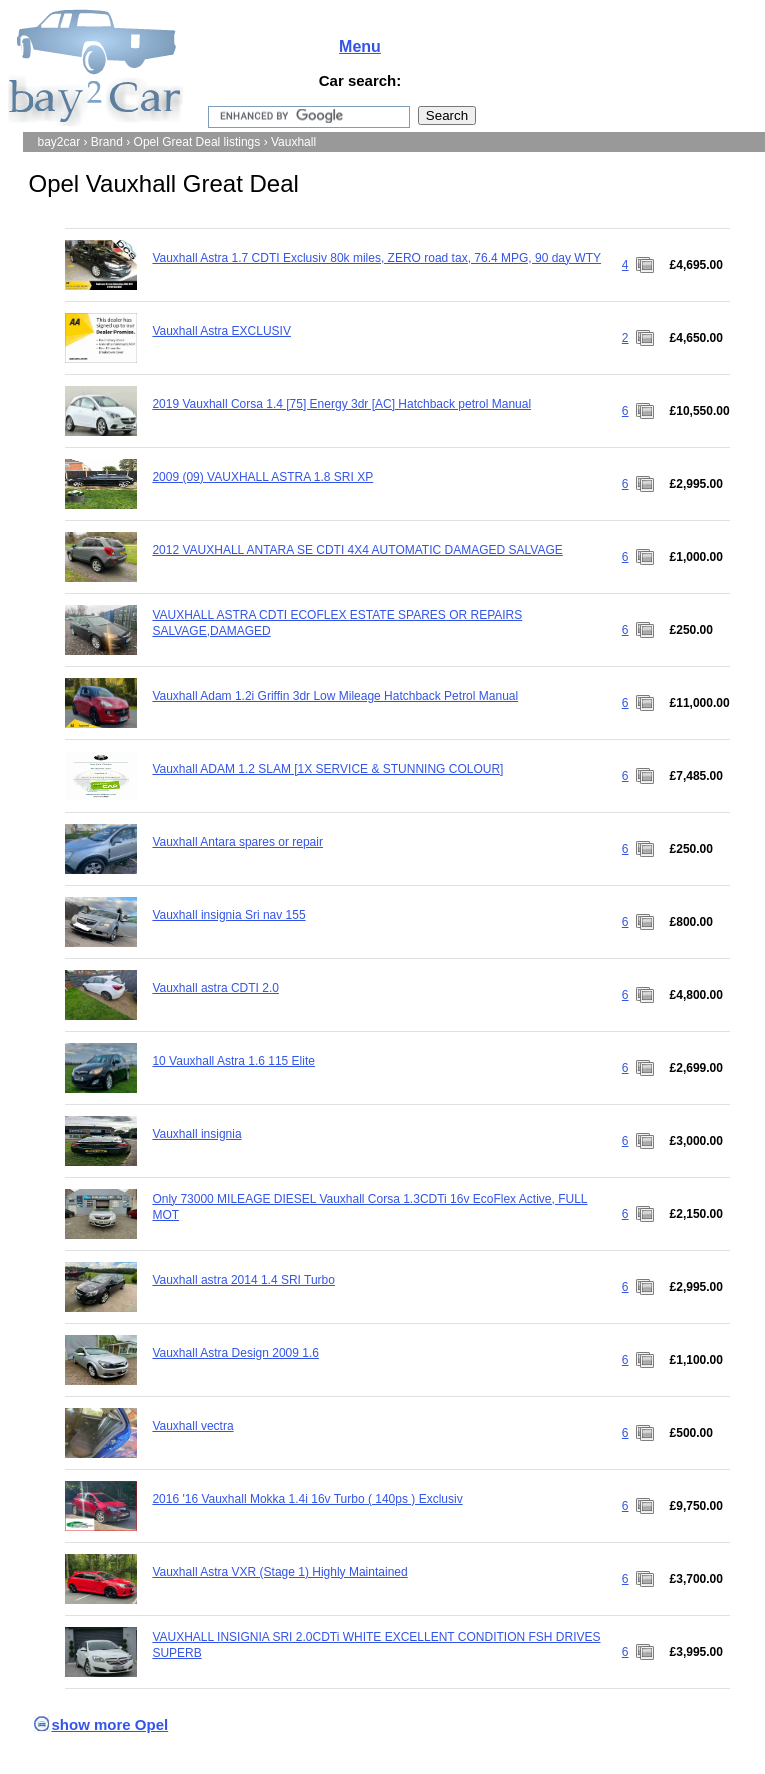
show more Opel (110, 1724)
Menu (360, 46)
